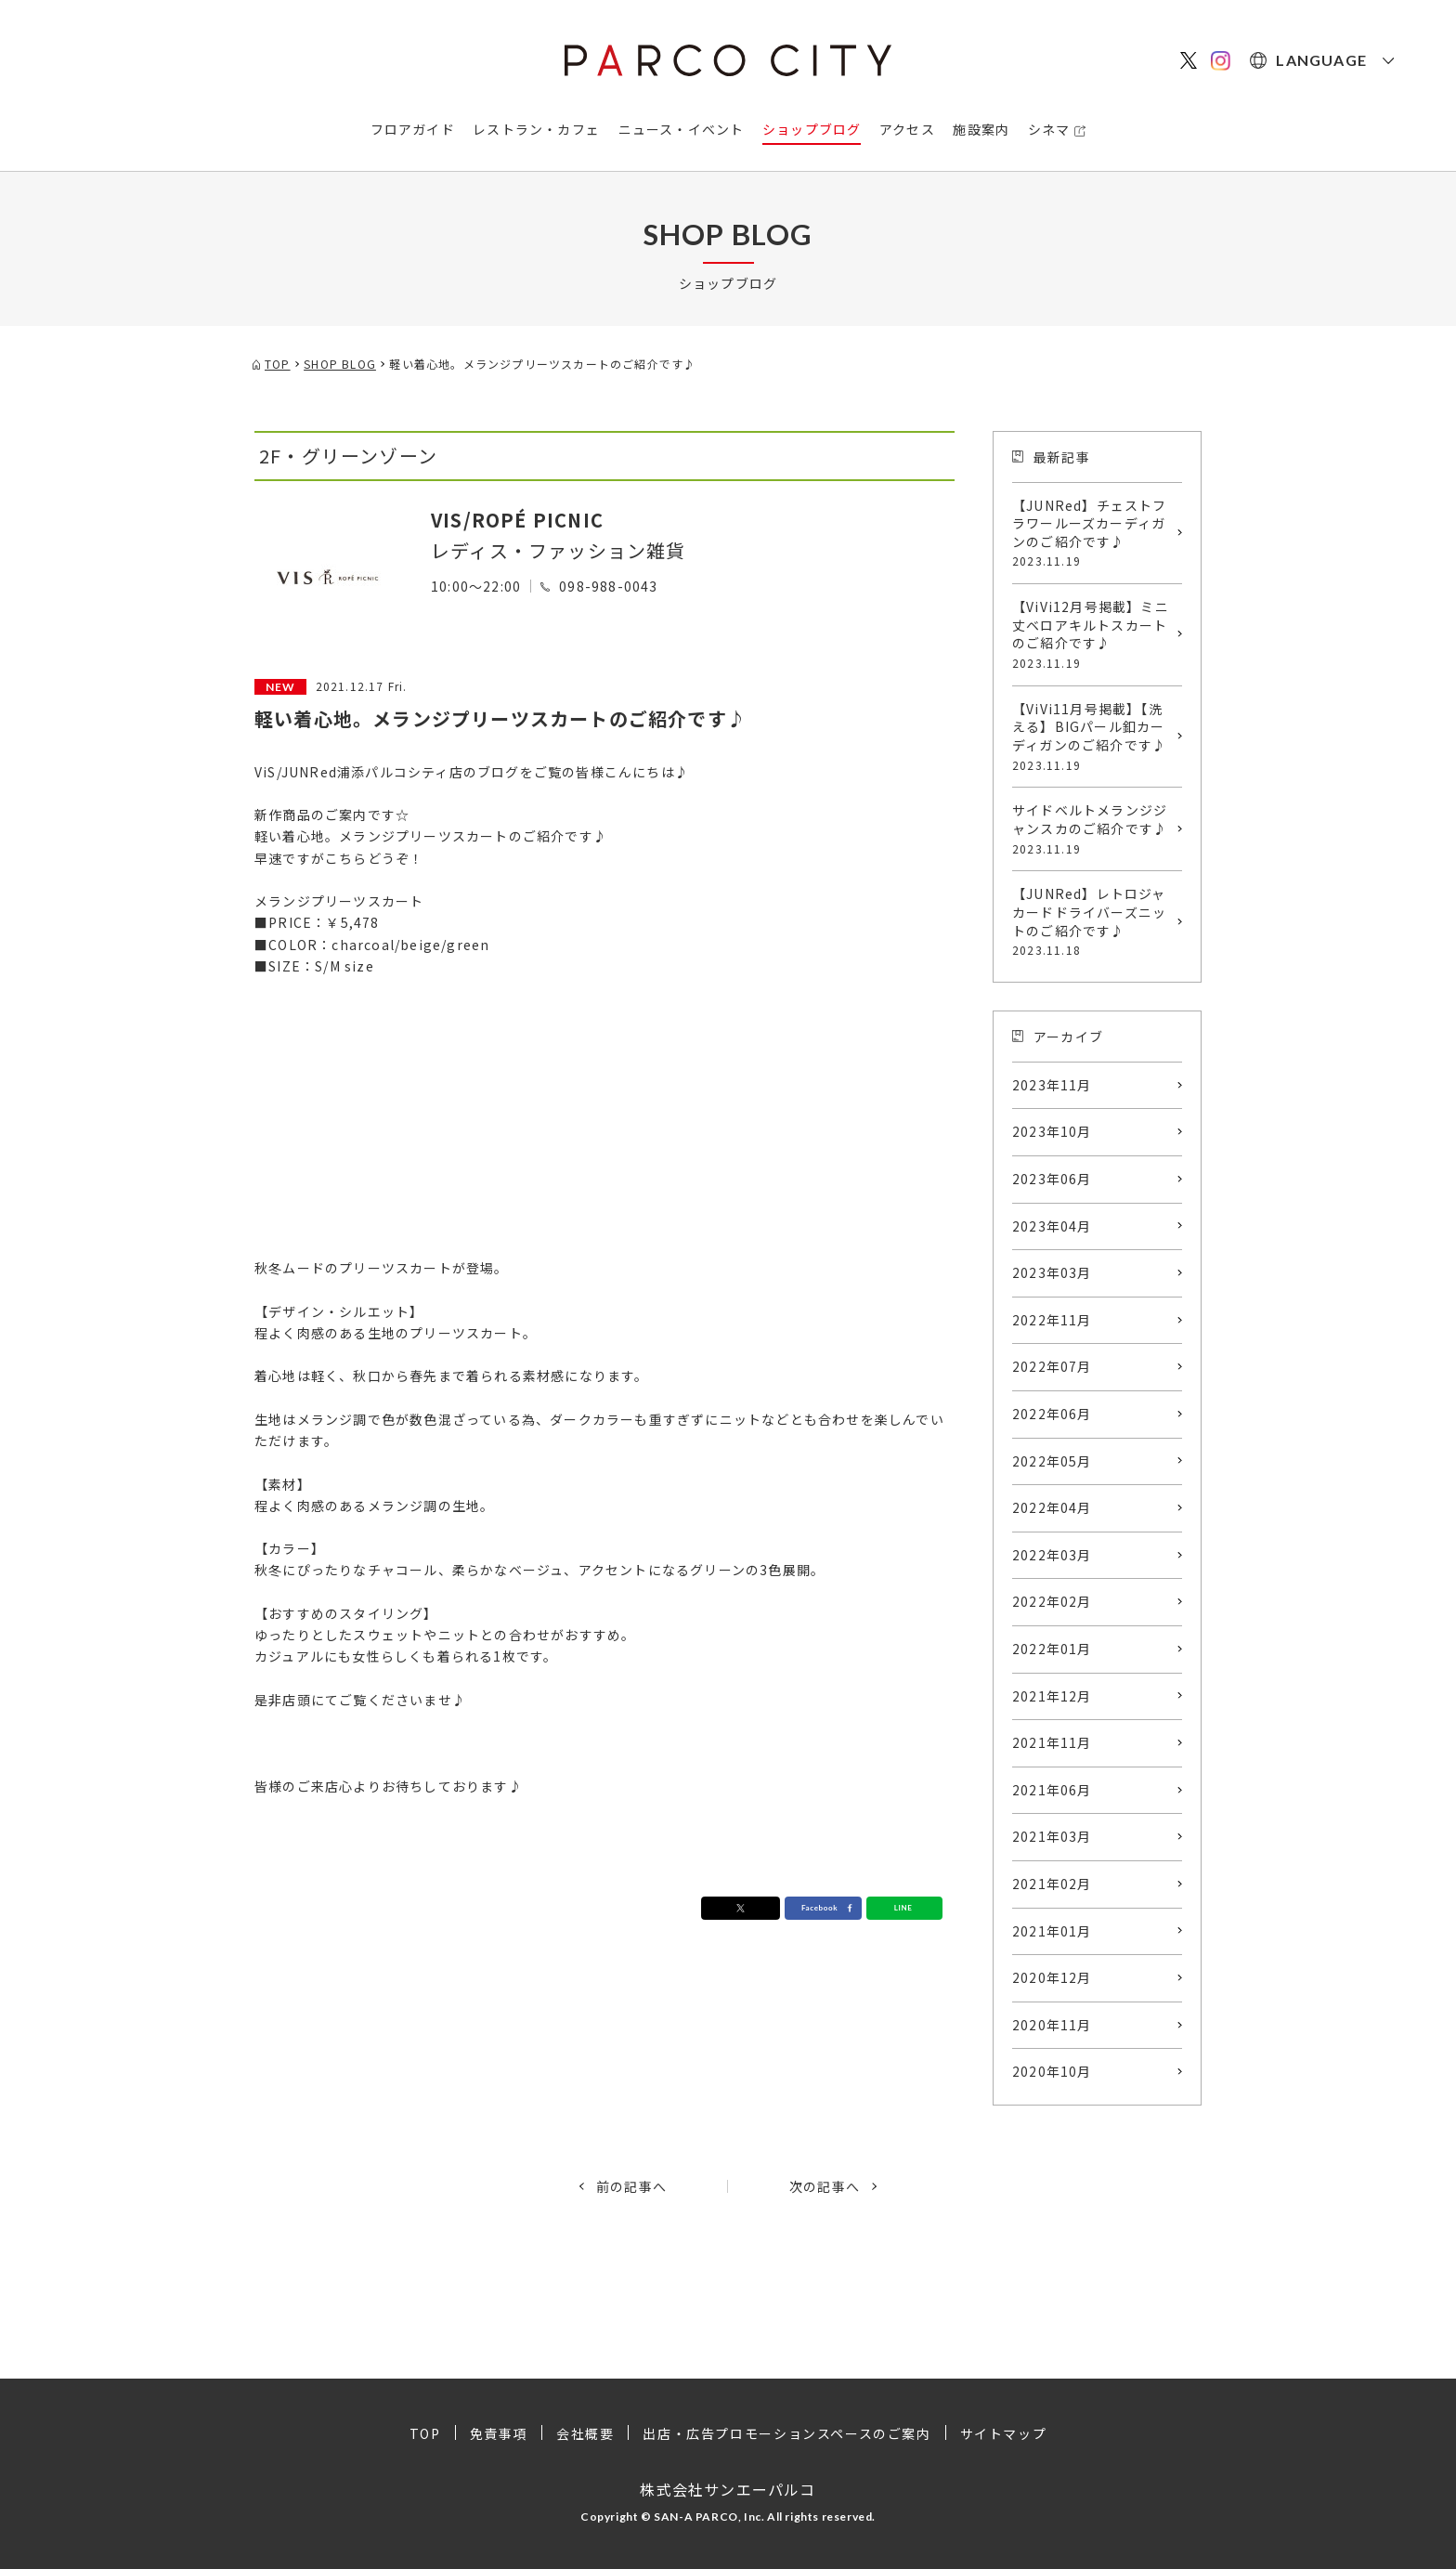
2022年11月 (1052, 1320)
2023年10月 (1052, 1131)
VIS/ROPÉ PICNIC (517, 519)
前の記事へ (631, 2186)
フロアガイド (412, 129)
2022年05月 (1052, 1461)
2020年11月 (1052, 2024)
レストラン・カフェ (536, 129)
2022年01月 (1052, 1648)
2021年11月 (1052, 1742)
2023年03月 (1052, 1272)
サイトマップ (1003, 2433)
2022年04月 (1052, 1507)
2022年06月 (1052, 1413)
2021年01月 (1052, 1931)
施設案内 (981, 129)
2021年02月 (1052, 1883)
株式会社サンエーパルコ (727, 2489)
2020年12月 (1052, 1977)
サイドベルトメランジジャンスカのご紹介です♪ (1092, 828)
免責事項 (498, 2433)
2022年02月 (1052, 1601)
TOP (425, 2433)
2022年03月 (1052, 1554)
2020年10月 (1052, 2071)
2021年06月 (1052, 1789)
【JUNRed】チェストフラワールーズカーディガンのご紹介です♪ (1092, 533)
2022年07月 (1052, 1366)
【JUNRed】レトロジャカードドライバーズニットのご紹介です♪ (1092, 921)
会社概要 (585, 2433)
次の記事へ (824, 2186)
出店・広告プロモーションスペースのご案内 (786, 2433)
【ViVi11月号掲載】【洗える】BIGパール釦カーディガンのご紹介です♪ (1092, 736)
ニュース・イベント (681, 129)
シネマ (1049, 129)
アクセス (907, 129)
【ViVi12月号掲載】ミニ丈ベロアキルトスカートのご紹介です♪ (1092, 634)
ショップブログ (811, 129)
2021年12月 (1052, 1696)
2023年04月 (1052, 1226)
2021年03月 (1052, 1836)
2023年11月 (1052, 1085)
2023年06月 (1052, 1178)
